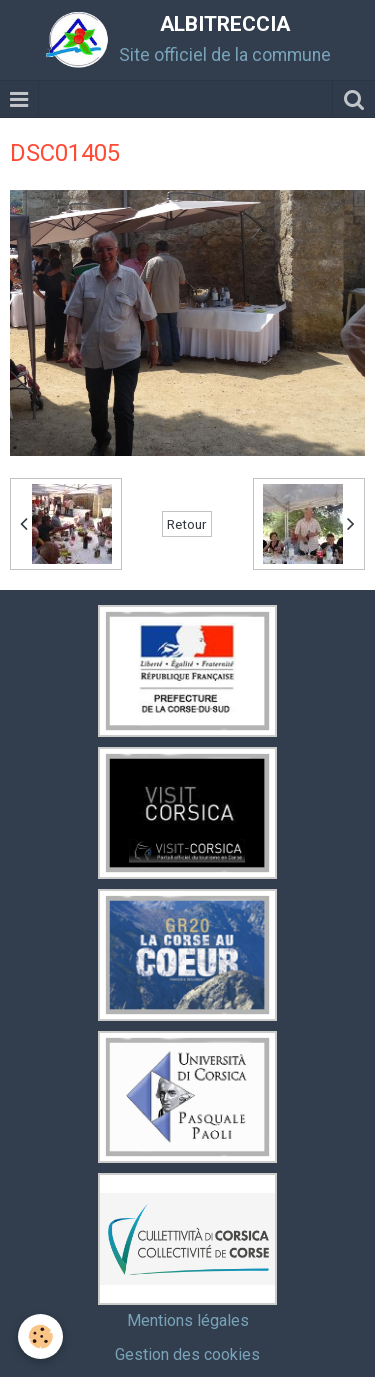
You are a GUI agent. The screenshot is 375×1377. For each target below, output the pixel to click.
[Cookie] (40, 1336)
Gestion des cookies (187, 1354)
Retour (187, 524)
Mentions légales (188, 1320)
